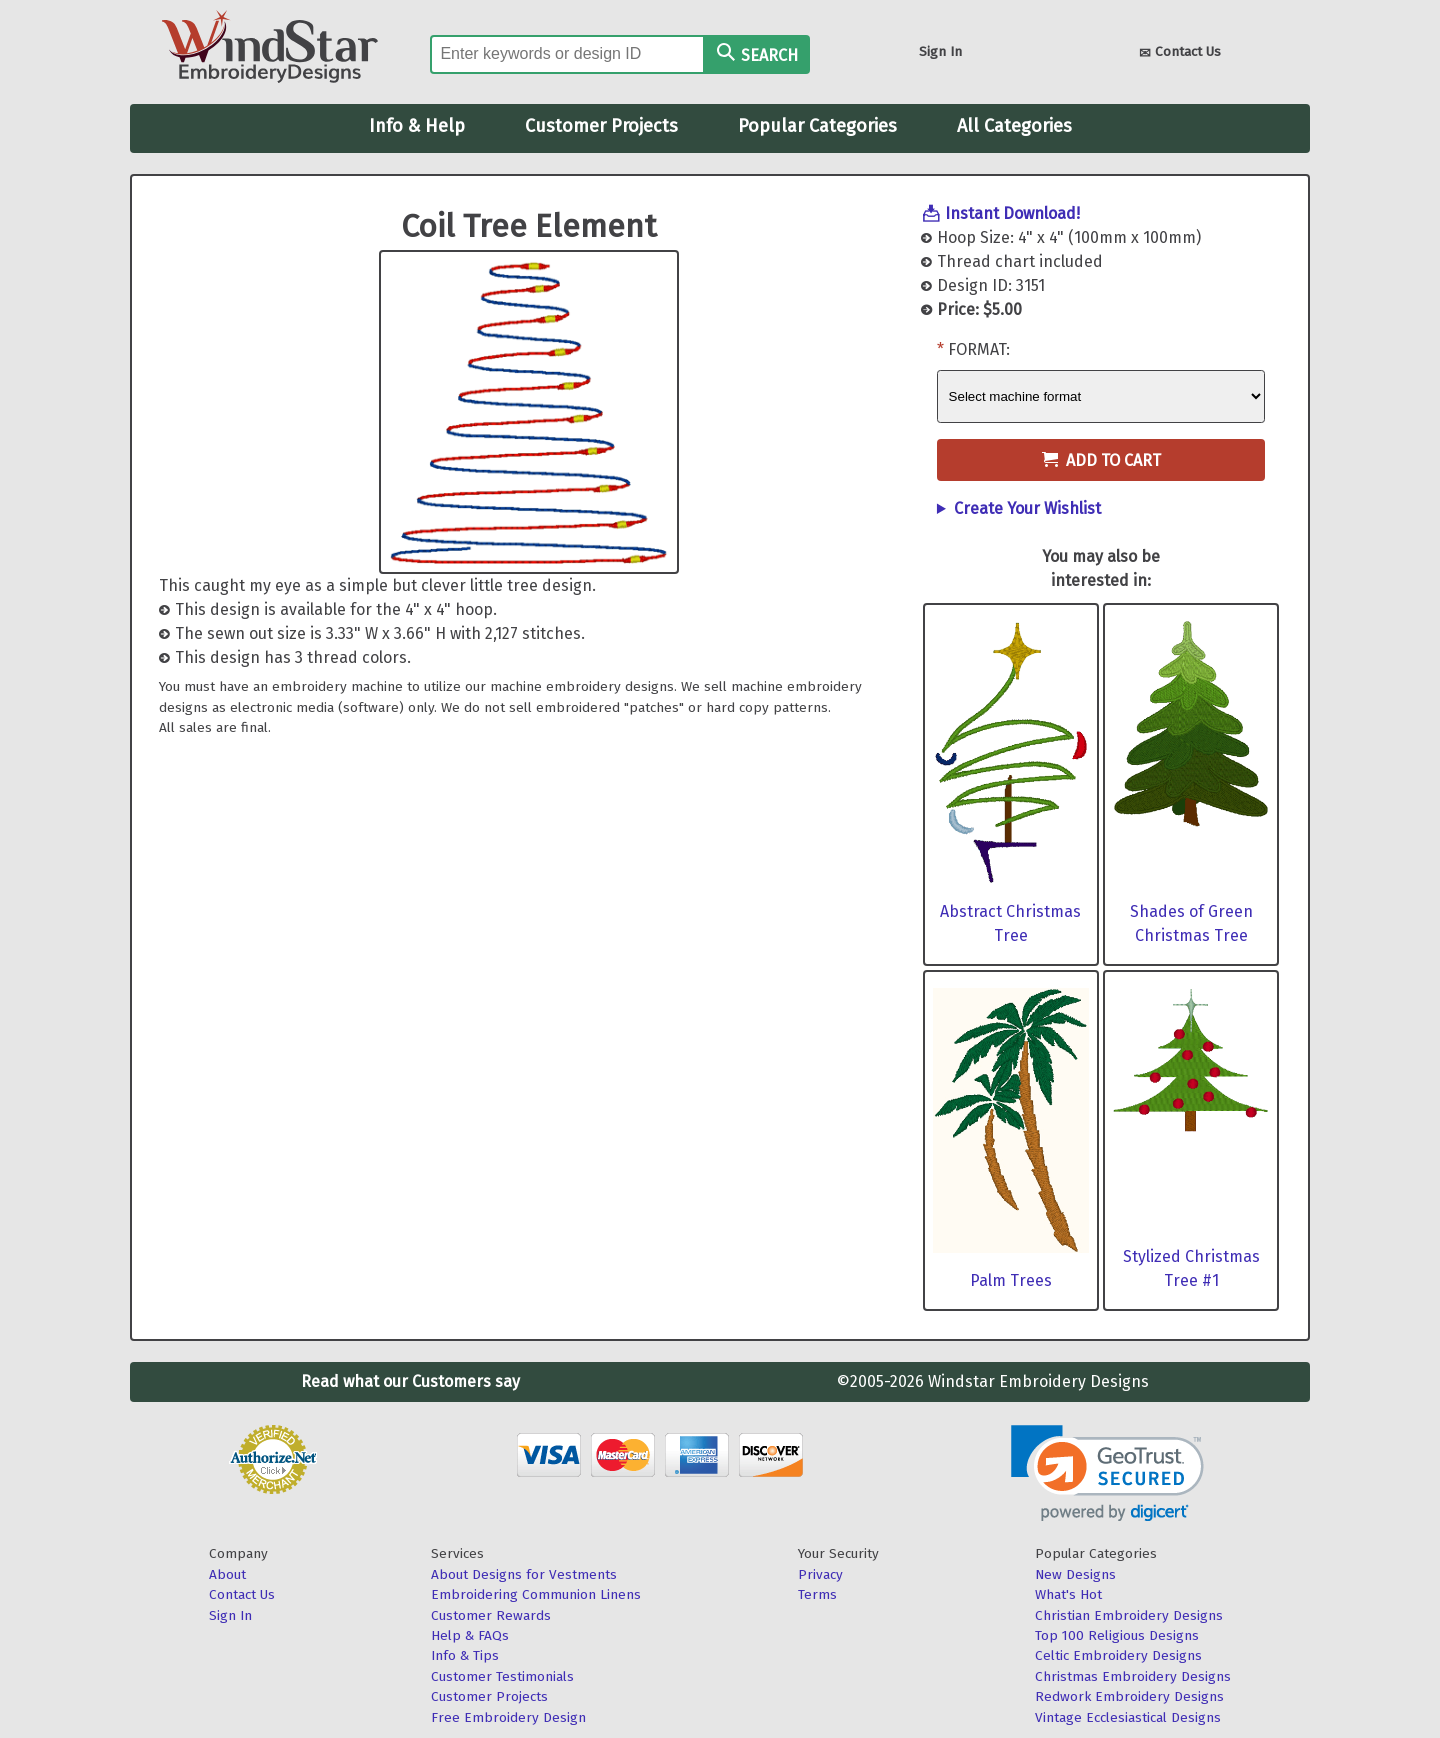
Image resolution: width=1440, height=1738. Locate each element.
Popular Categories (817, 126)
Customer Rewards (491, 1615)
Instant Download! (1012, 213)
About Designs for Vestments (524, 1574)
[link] (1107, 1473)
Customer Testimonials (502, 1676)
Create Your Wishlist (1027, 508)
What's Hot (1068, 1594)
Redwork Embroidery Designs (1129, 1696)
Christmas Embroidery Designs (1133, 1676)
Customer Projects (601, 126)
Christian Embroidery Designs (1129, 1615)
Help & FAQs (470, 1635)
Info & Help (417, 126)
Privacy (820, 1574)
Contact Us (1180, 53)
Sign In (940, 51)
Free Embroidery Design (508, 1717)
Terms (817, 1594)
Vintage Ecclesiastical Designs (1128, 1717)
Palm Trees (1011, 1280)
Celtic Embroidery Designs (1118, 1655)
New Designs (1075, 1574)
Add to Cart (1101, 460)
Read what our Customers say (410, 1381)
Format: (979, 349)
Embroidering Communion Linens (536, 1594)
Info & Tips (465, 1655)
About (227, 1574)
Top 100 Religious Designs (1117, 1635)
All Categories (1014, 126)
